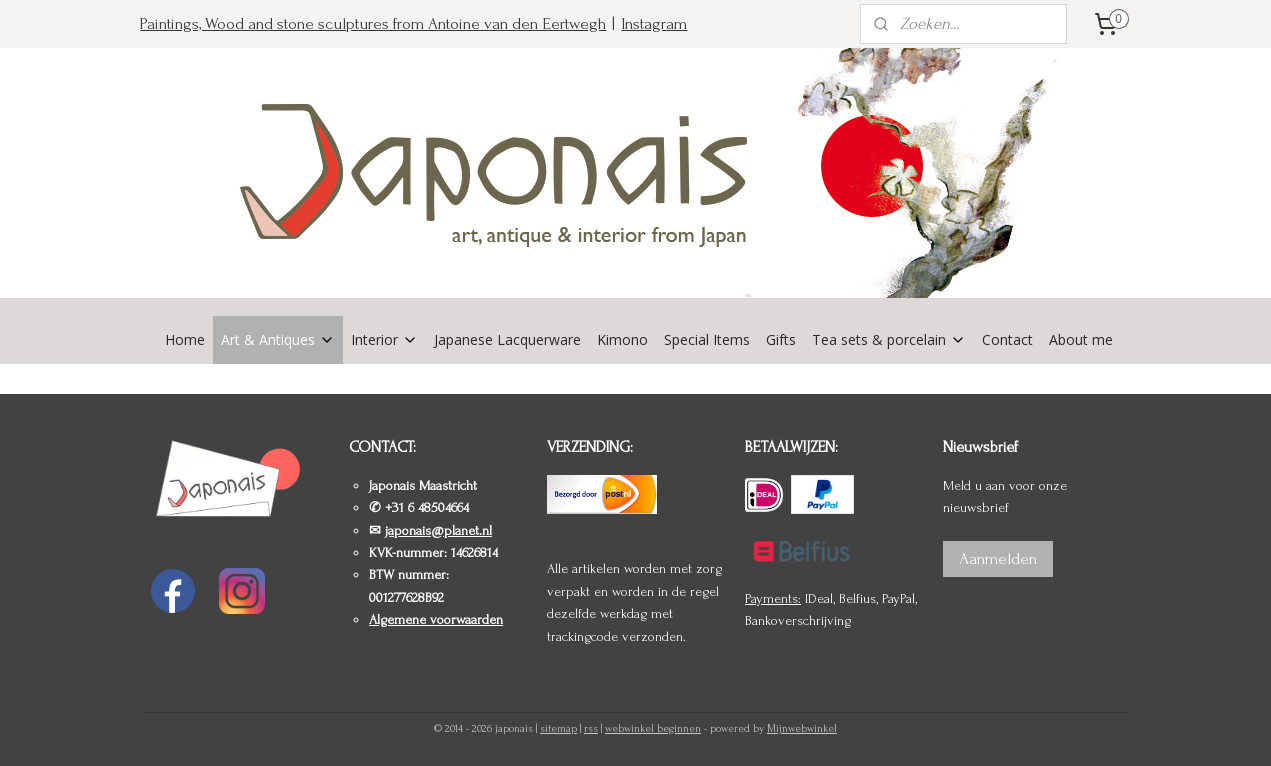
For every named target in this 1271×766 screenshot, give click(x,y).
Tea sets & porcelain (889, 339)
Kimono (622, 339)
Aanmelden (998, 558)
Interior (384, 339)
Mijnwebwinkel (802, 729)
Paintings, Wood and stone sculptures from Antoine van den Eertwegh (373, 23)
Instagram (654, 23)
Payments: (773, 598)
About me (1081, 339)
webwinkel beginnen (653, 729)
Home (185, 339)
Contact (1007, 339)
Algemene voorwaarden (436, 619)
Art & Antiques (278, 339)
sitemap (558, 729)
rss (591, 729)
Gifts (781, 339)
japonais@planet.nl (438, 530)
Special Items (707, 339)
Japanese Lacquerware (507, 339)
